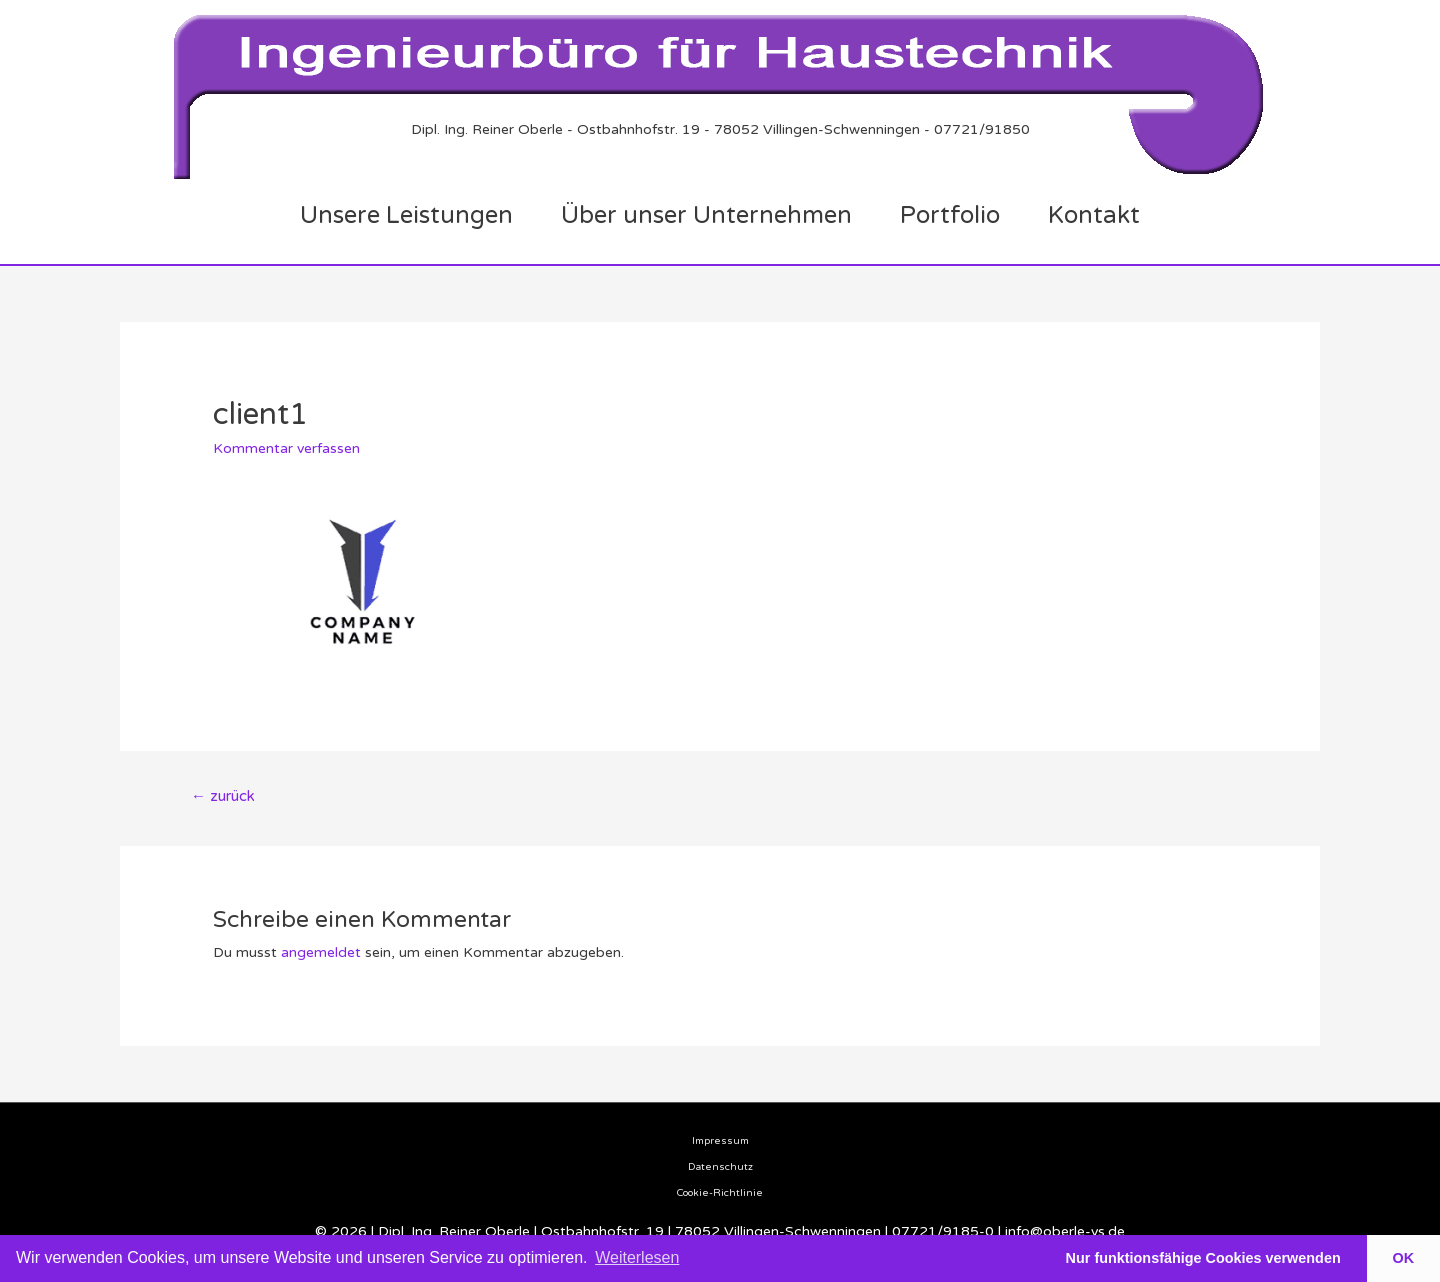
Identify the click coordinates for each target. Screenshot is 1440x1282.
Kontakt (1094, 215)
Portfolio (950, 215)
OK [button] (1404, 1258)
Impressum (720, 1141)
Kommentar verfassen (286, 448)
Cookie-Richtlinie (720, 1193)
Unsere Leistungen (406, 215)
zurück (223, 796)
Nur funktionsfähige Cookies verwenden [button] (1203, 1258)
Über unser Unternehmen (706, 215)
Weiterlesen (637, 1257)
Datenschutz (720, 1167)
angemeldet (321, 952)
